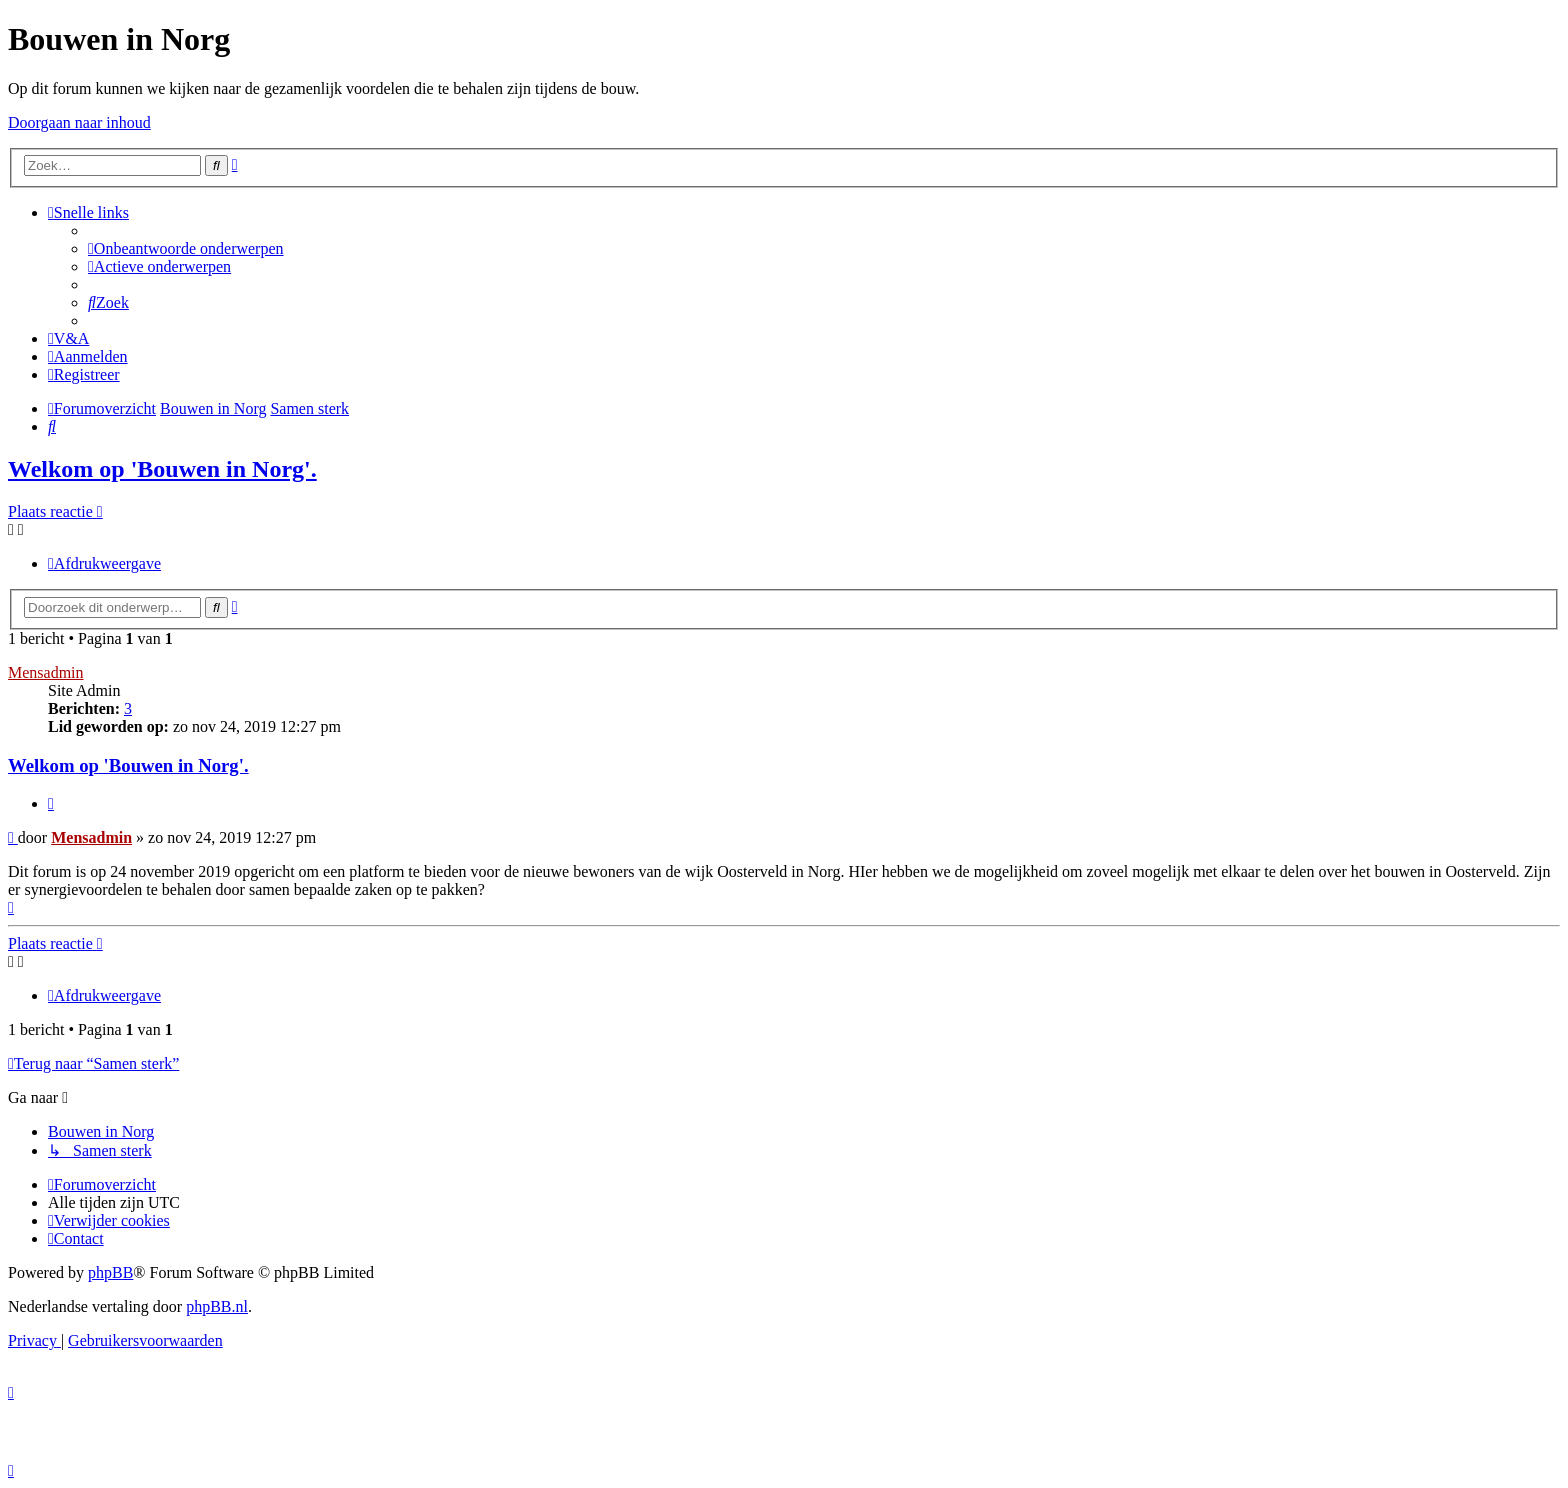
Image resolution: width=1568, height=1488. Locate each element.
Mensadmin (46, 672)
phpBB (110, 1272)
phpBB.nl (217, 1306)
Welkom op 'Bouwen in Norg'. (162, 469)
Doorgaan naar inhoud (79, 122)
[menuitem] (186, 248)
